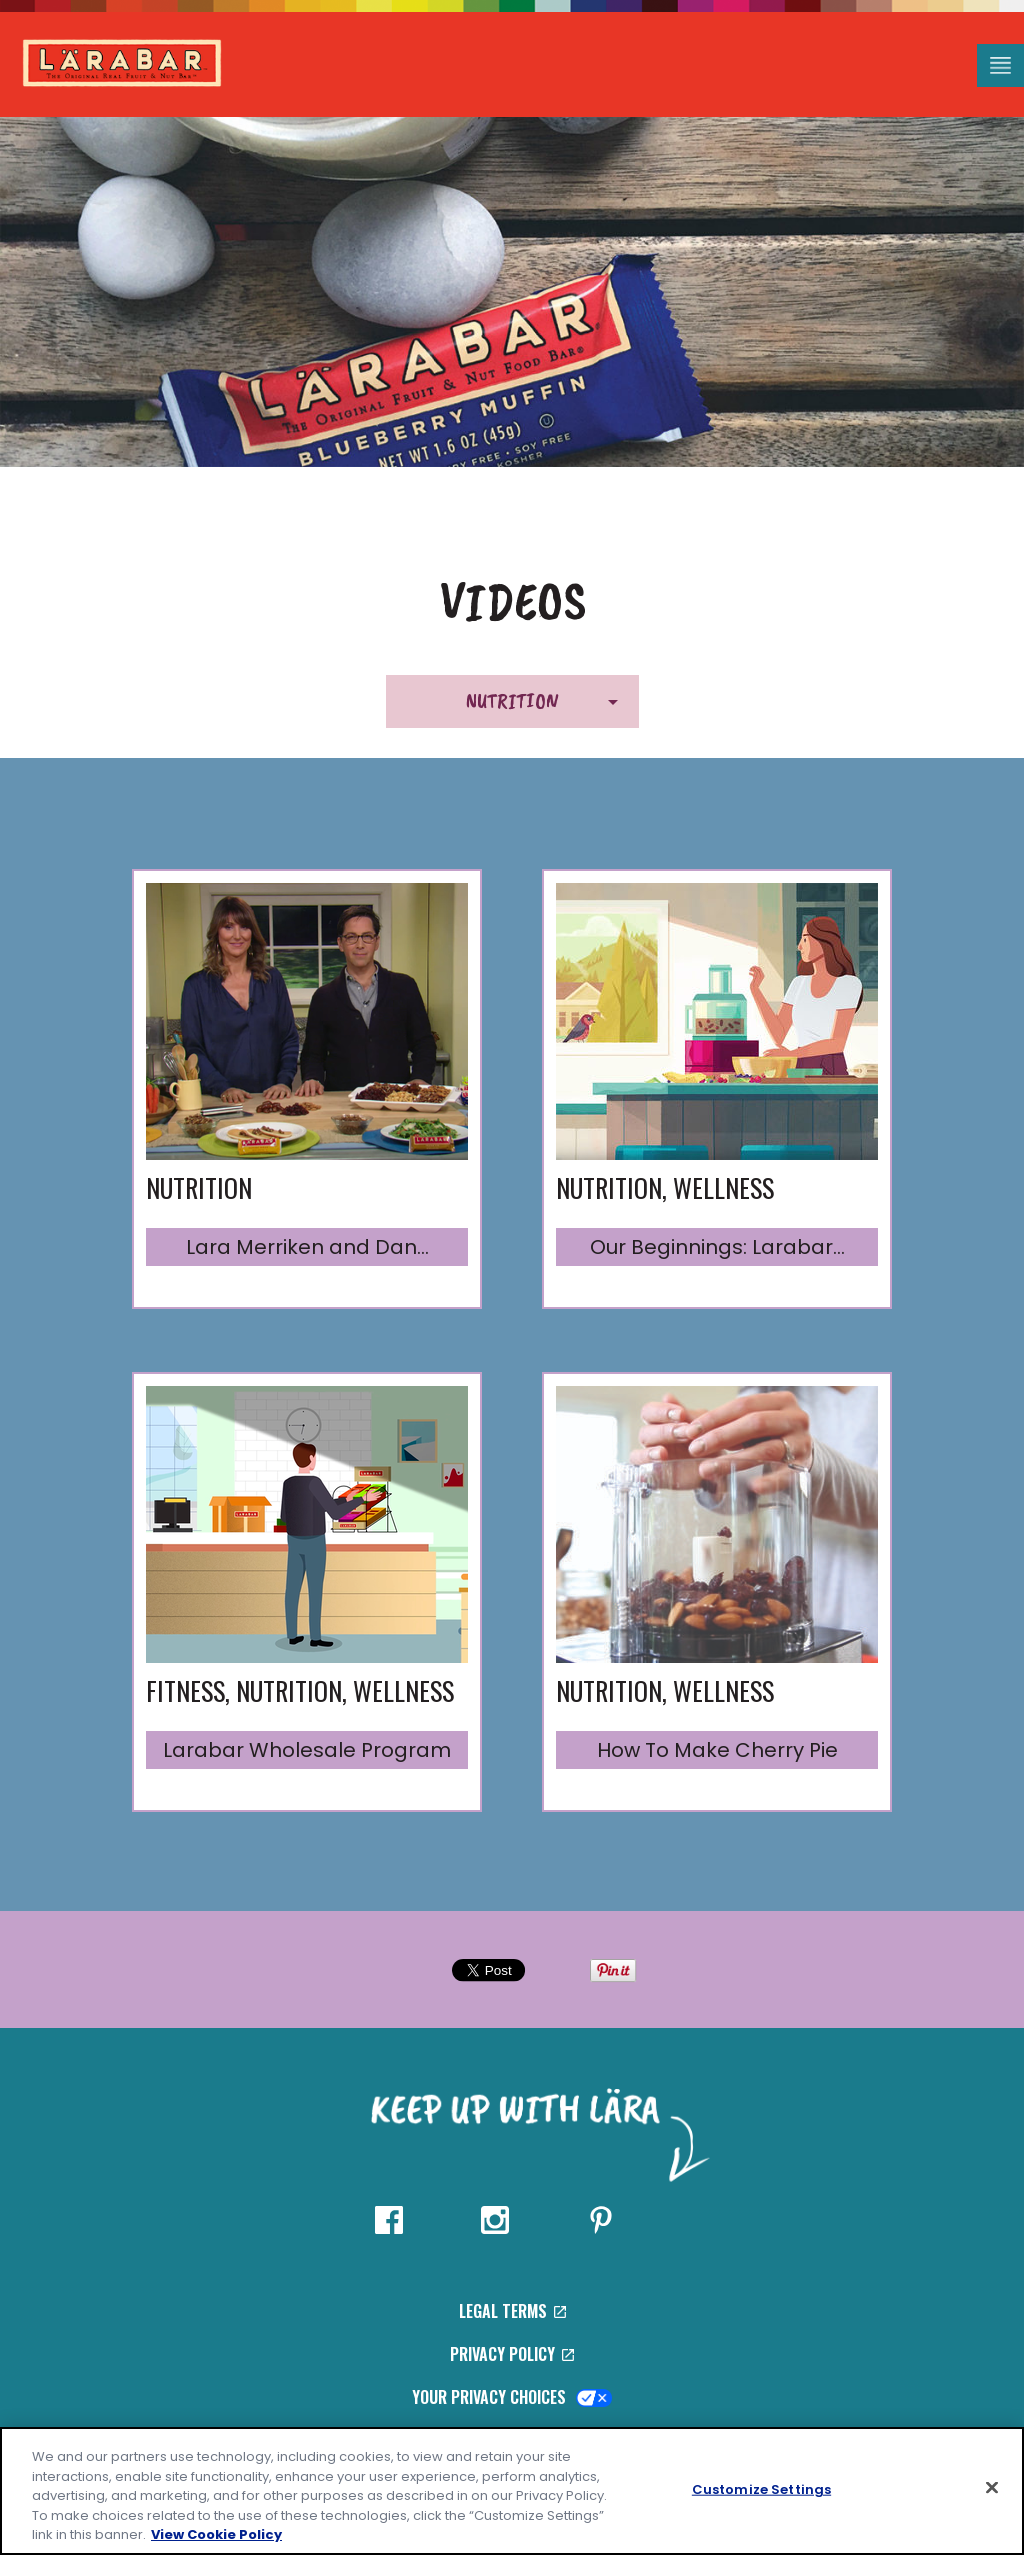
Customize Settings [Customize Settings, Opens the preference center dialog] (761, 2489)
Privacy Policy (512, 2354)
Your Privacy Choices (512, 2397)
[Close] (992, 2488)
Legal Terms (512, 2311)
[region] (512, 2491)
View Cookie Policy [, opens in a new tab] (216, 2534)
